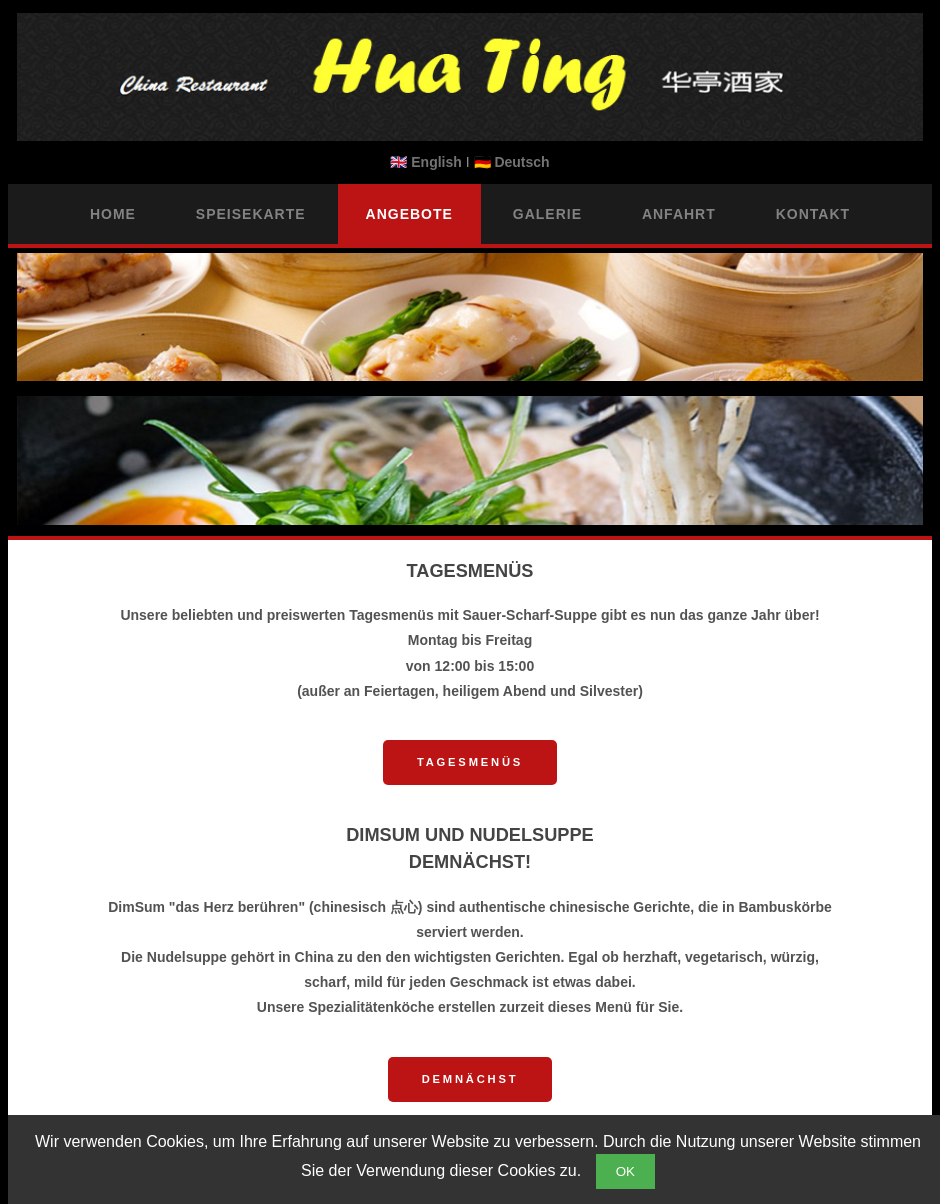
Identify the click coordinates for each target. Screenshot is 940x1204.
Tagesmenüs (470, 762)
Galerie (547, 214)
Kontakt (813, 214)
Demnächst (470, 1079)
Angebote (409, 214)
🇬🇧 (427, 162)
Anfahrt (679, 214)
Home (113, 214)
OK (625, 1171)
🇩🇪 (512, 162)
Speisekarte (251, 214)
